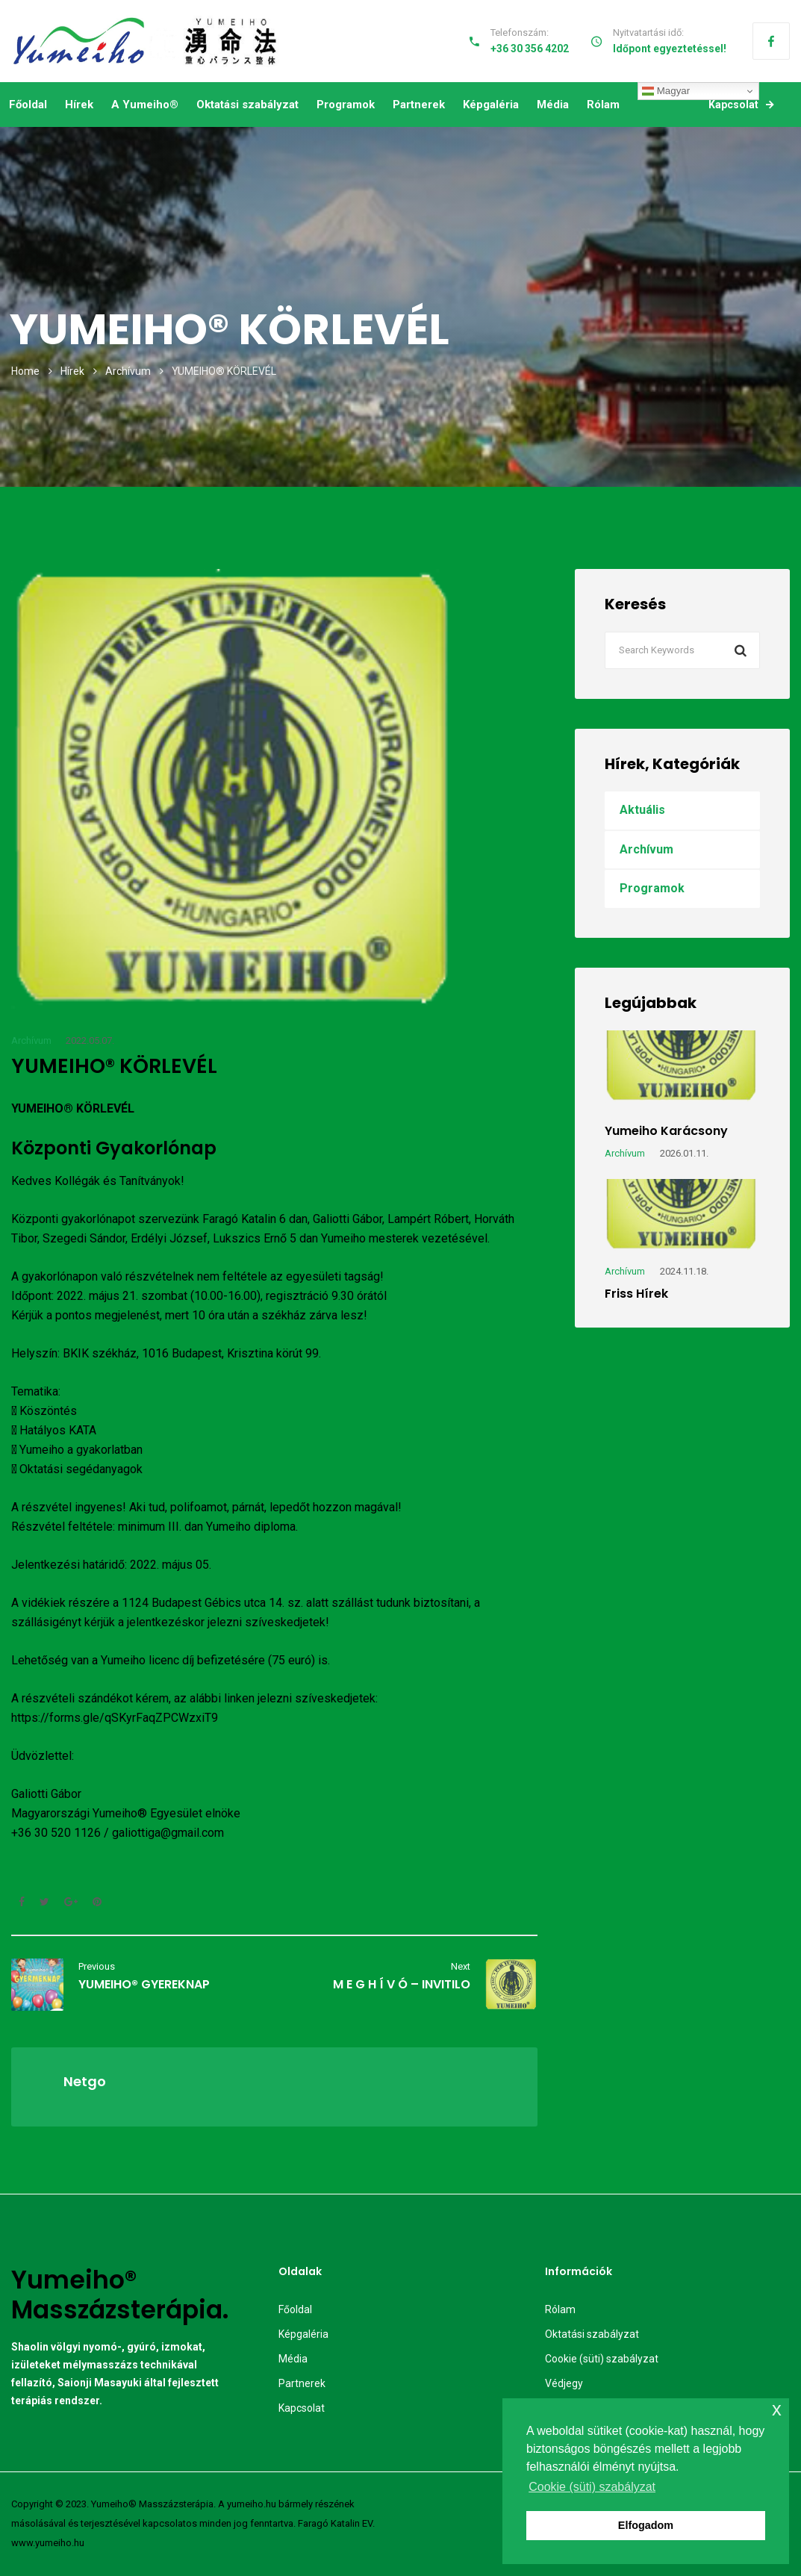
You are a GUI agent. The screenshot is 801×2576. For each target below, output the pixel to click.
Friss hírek (636, 1293)
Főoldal (28, 104)
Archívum (128, 371)
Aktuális (642, 810)
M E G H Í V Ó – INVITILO (401, 1984)
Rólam (603, 104)
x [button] (777, 2409)
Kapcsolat (740, 105)
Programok (346, 104)
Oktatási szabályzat (247, 104)
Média (553, 104)
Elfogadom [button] (645, 2525)
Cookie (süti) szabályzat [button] (592, 2486)
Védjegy (564, 2383)
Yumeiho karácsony (666, 1130)
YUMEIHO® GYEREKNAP (144, 1984)
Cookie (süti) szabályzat (601, 2359)
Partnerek (419, 104)
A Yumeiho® (144, 104)
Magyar (666, 91)
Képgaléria (491, 104)
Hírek (79, 104)
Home (25, 371)
